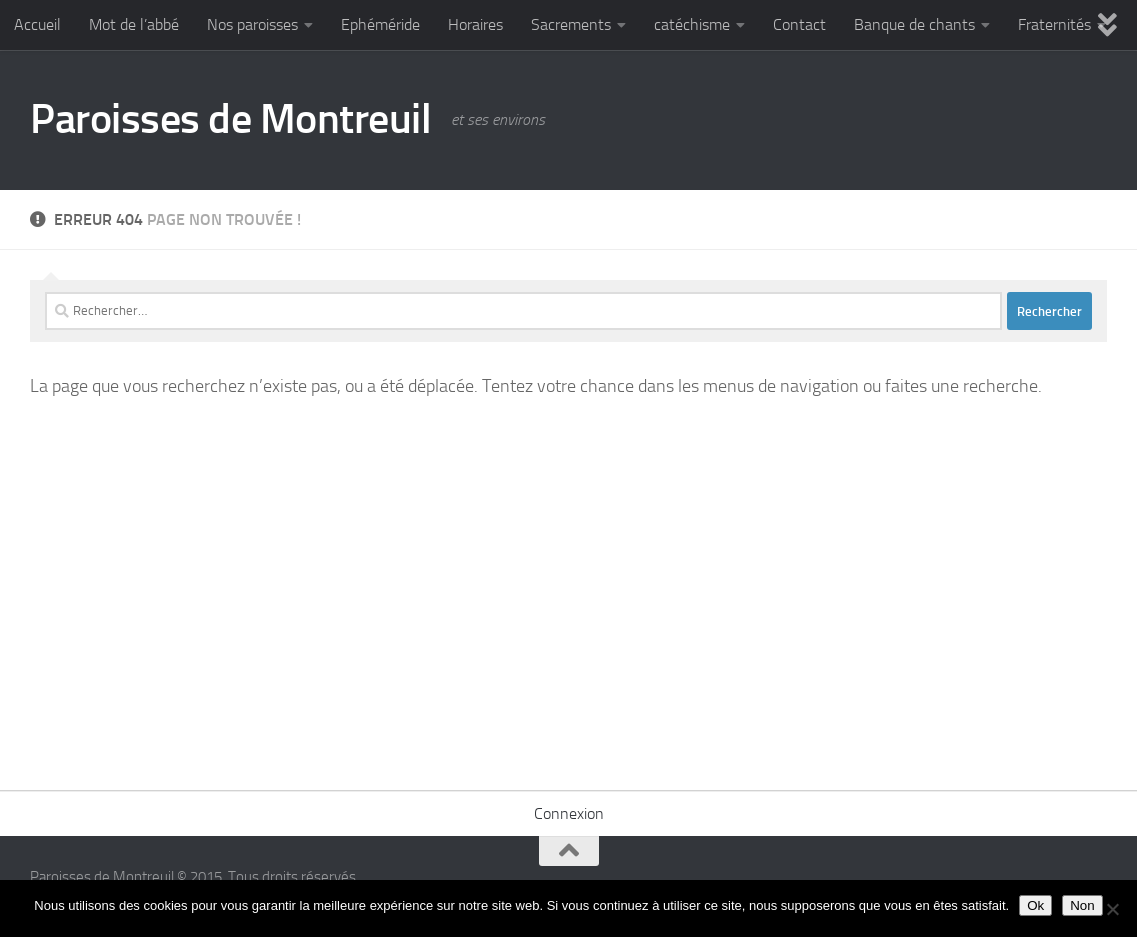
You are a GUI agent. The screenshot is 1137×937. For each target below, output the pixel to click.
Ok (1035, 905)
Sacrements (571, 24)
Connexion (569, 813)
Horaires (475, 24)
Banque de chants (914, 24)
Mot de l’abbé (134, 24)
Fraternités (1054, 24)
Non (1082, 905)
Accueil (37, 24)
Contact (799, 24)
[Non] (1112, 909)
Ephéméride (380, 24)
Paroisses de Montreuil (230, 119)
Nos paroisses (252, 24)
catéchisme (692, 24)
